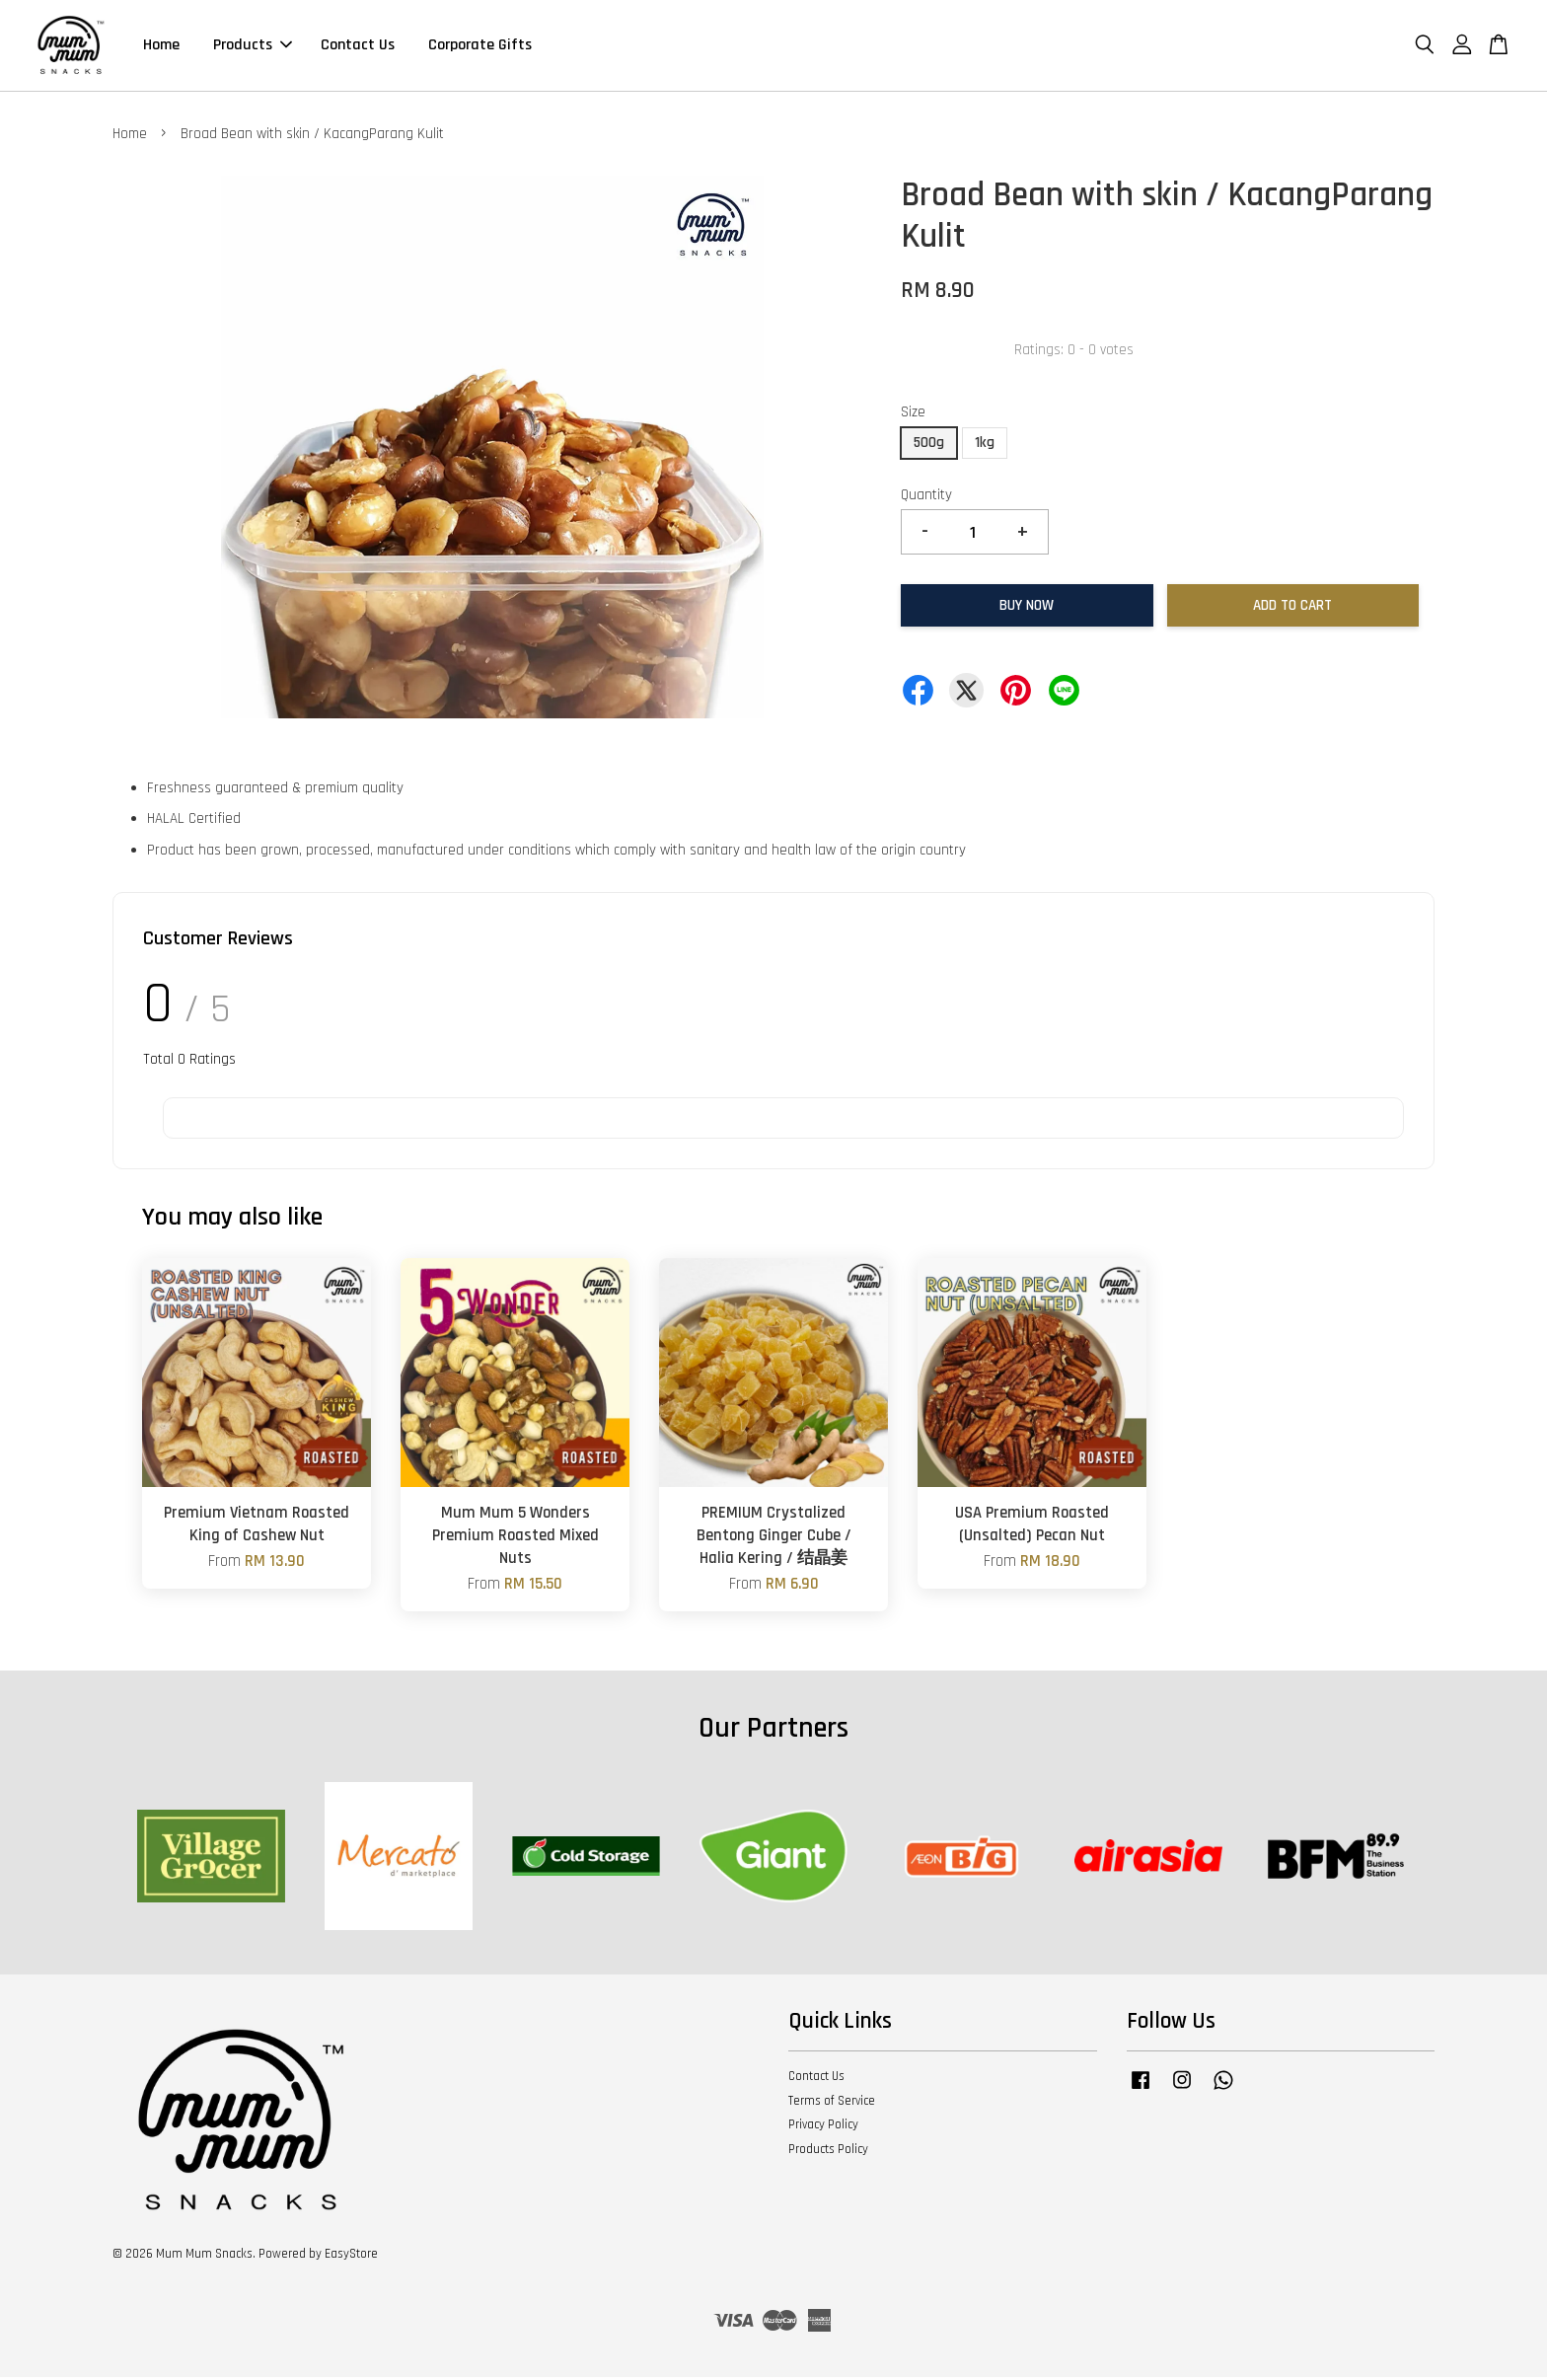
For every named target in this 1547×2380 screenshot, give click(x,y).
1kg (984, 445)
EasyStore (351, 2257)
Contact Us (358, 47)
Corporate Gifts (480, 47)
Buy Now (1026, 608)
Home (161, 47)
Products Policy (828, 2152)
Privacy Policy (823, 2127)
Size (913, 416)
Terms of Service (831, 2104)
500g (929, 445)
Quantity (926, 497)
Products (252, 47)
